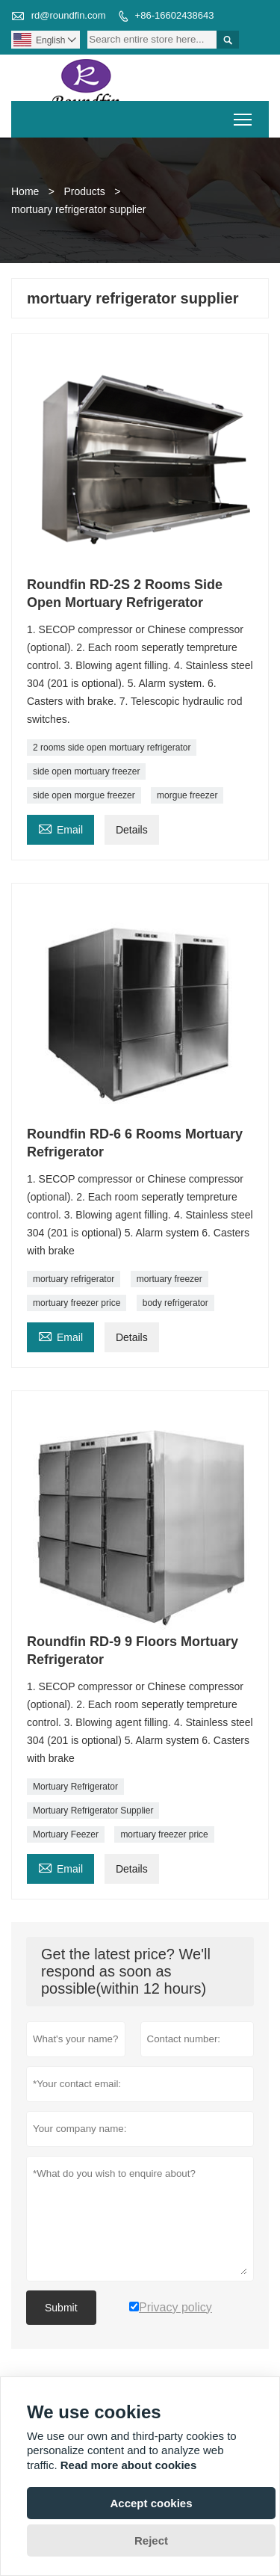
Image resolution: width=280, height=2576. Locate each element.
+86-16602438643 (174, 15)
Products (84, 191)
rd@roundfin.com (68, 15)
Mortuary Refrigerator (75, 1786)
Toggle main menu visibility (244, 114)
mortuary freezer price (76, 1303)
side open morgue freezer (84, 795)
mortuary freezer (169, 1279)
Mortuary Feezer (66, 1834)
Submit (61, 2308)
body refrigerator (175, 1303)
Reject (151, 2540)
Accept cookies (151, 2503)
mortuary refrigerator (73, 1279)
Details (132, 830)
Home (25, 191)
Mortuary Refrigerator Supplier (93, 1810)
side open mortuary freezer (86, 771)
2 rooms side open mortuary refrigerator (111, 747)
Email (60, 828)
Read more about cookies (128, 2465)
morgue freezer (187, 795)
